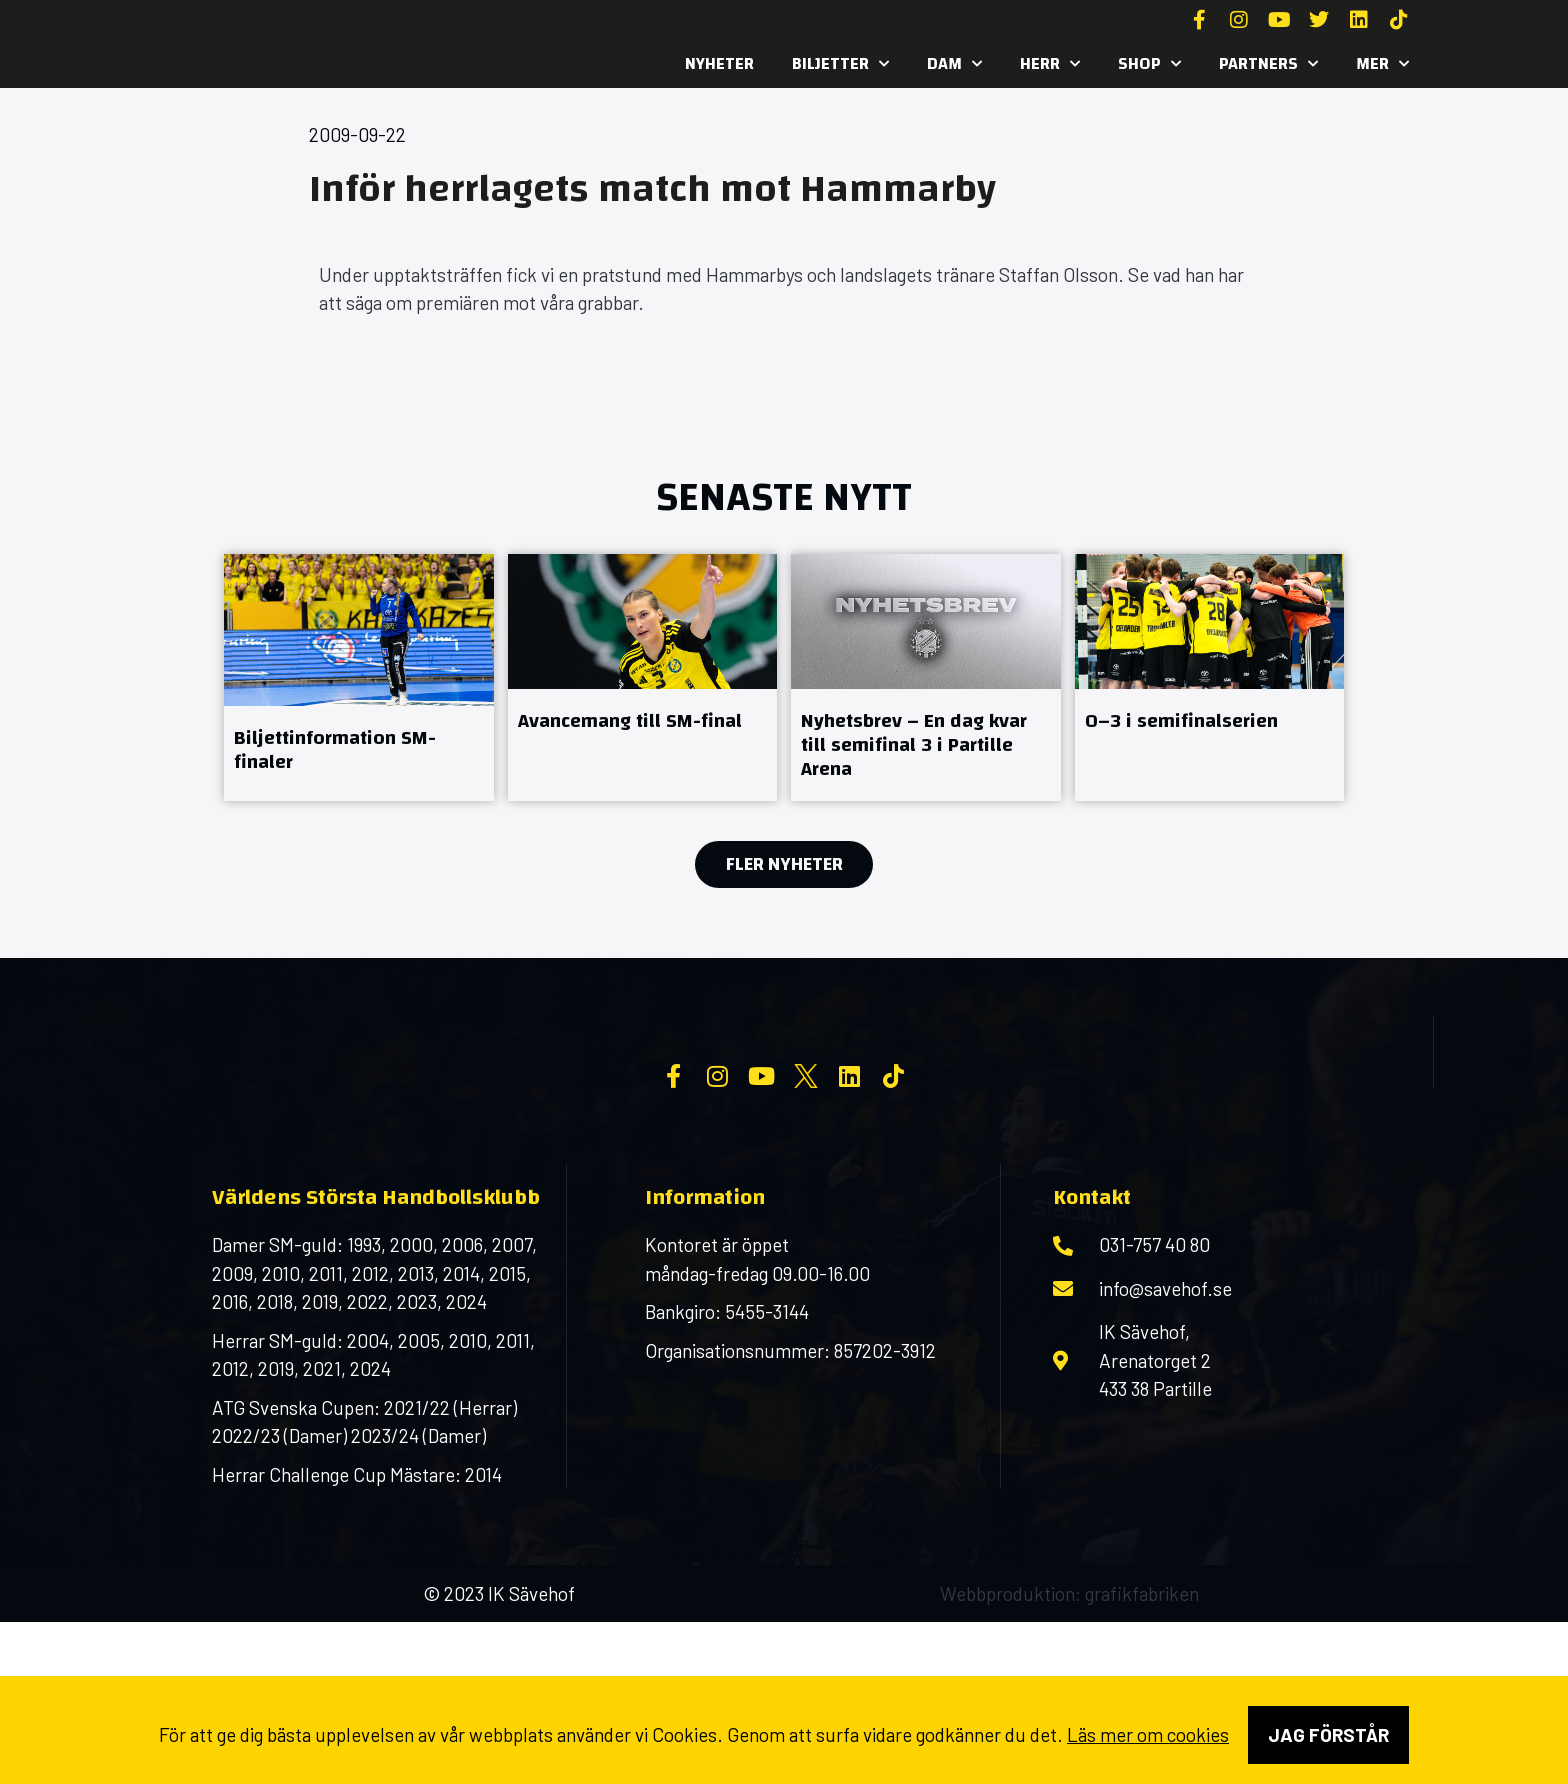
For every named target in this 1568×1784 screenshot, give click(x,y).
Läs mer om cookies (1148, 1734)
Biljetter (840, 64)
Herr (1050, 64)
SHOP (1149, 64)
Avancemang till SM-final (630, 720)
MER (1382, 64)
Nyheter (719, 63)
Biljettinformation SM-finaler (335, 749)
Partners (1268, 64)
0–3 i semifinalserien (1181, 720)
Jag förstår (1328, 1734)
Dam (954, 64)
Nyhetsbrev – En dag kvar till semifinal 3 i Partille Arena (914, 744)
